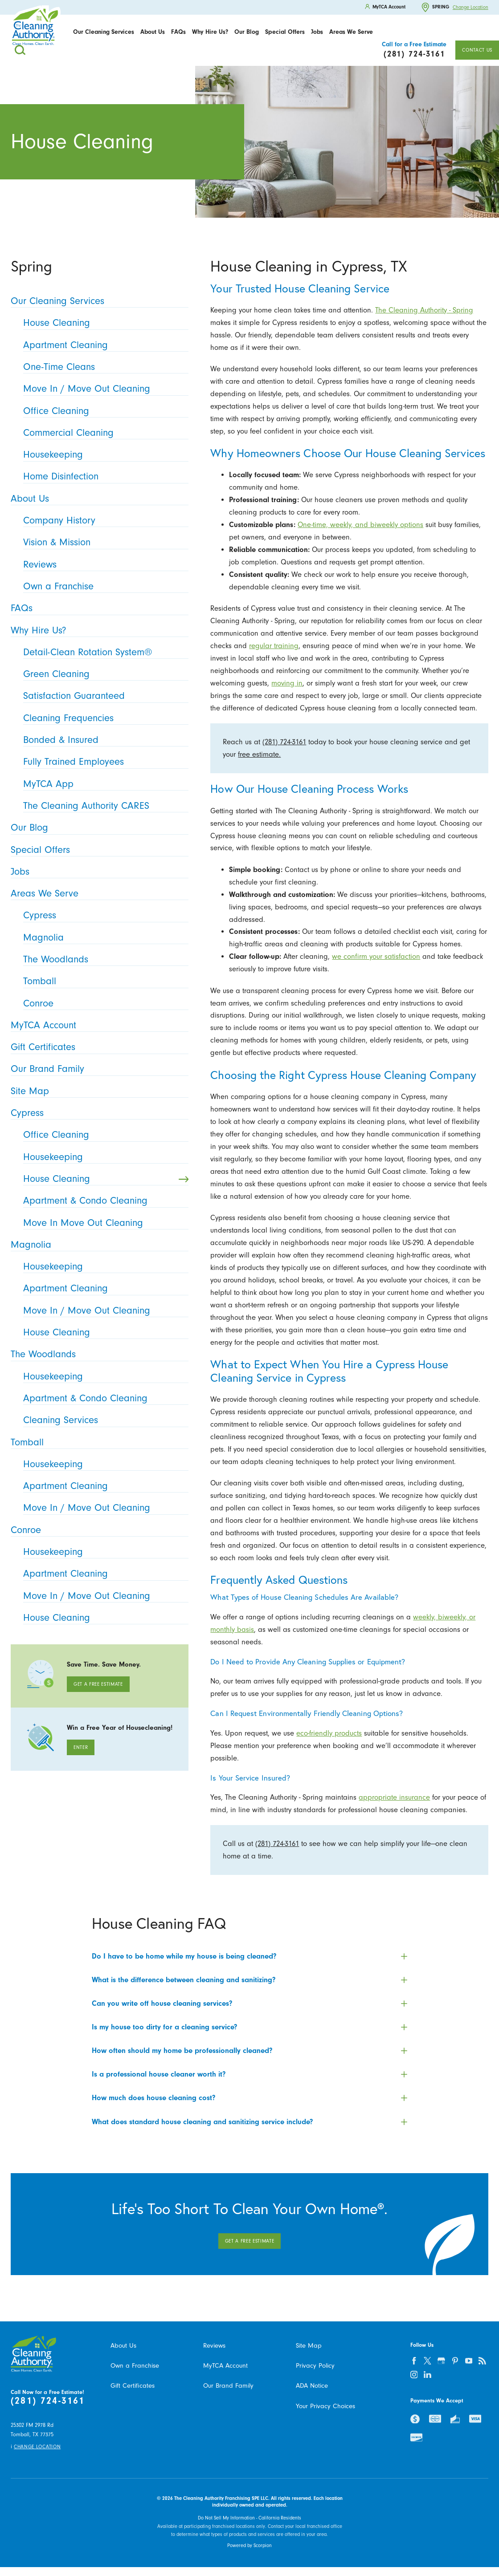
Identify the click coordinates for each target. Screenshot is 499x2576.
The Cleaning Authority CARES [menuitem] (103, 805)
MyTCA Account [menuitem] (97, 1025)
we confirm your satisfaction (376, 956)
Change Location (470, 7)
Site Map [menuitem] (97, 1091)
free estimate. (259, 754)
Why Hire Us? (210, 31)
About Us (152, 31)
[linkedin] (427, 2374)
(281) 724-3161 (284, 742)
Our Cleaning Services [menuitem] (97, 301)
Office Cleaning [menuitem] (103, 411)
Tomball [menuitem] (103, 981)
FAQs (178, 31)
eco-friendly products (329, 1733)
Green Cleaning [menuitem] (103, 674)
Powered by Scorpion (249, 2545)
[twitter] (427, 2361)
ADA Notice (312, 2385)
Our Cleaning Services (103, 31)
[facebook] (414, 2361)
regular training (274, 645)
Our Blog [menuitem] (97, 827)
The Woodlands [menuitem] (103, 959)
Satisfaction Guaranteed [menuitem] (103, 696)
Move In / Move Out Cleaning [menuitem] (103, 388)
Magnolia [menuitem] (103, 937)
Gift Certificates (132, 2385)
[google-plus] (441, 2361)
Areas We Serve (351, 31)
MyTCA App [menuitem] (103, 784)
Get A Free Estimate (98, 1684)
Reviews (214, 2345)
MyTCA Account (225, 2365)
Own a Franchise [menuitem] (103, 586)
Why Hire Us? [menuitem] (97, 630)
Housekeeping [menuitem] (103, 454)
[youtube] (468, 2361)
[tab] (249, 1956)
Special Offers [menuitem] (97, 850)
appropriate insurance (394, 1797)
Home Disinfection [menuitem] (103, 476)
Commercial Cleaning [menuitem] (103, 432)
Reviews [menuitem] (103, 564)
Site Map (309, 2345)
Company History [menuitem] (103, 520)
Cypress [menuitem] (103, 915)
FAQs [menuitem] (97, 608)
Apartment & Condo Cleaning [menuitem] (103, 1200)
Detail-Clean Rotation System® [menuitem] (103, 652)
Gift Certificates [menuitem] (97, 1047)
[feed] (482, 2361)
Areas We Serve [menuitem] (97, 893)
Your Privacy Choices (325, 2406)
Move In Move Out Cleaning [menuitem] (103, 1223)
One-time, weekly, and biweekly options (360, 524)
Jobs (317, 31)
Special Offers (285, 31)
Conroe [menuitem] (103, 1003)
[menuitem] (103, 32)
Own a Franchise (134, 2365)
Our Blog (246, 31)
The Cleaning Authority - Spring (424, 310)
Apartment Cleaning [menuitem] (103, 345)
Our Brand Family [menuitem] (97, 1069)
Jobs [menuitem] (97, 871)
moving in (287, 683)
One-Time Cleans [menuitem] (103, 367)
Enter (81, 1747)
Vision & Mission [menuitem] (103, 542)
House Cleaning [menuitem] (103, 323)
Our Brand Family (228, 2385)
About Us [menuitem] (97, 498)
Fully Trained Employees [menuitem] (103, 761)
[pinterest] (455, 2361)
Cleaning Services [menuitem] (103, 1420)
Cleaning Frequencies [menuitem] (103, 718)
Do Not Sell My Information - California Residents (249, 2518)
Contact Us (477, 50)
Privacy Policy (315, 2365)
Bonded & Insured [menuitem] (103, 740)
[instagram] (414, 2374)
